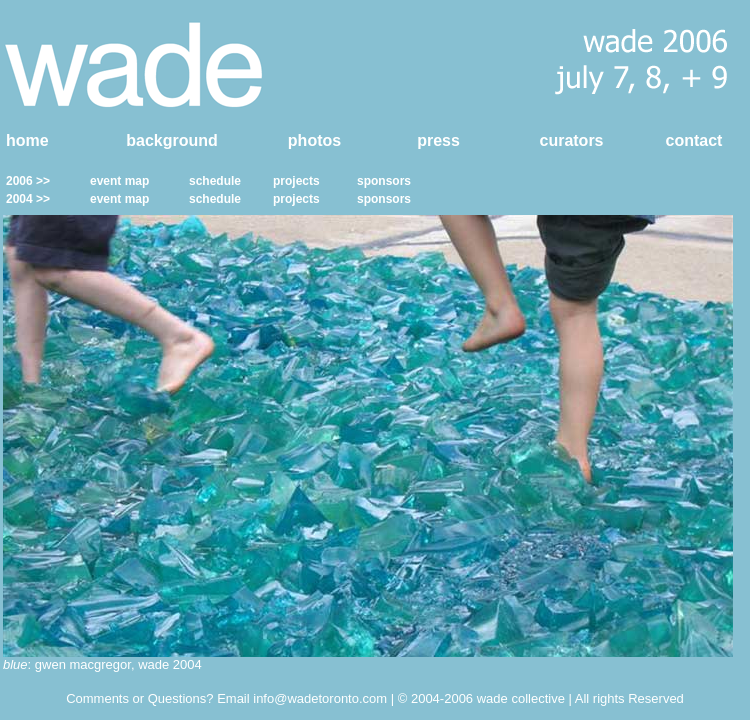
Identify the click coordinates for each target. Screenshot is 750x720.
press (438, 140)
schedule (215, 181)
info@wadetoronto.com (320, 698)
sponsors (384, 181)
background (172, 140)
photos (314, 140)
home (27, 140)
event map (119, 181)
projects (296, 181)
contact (694, 140)
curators (571, 140)
